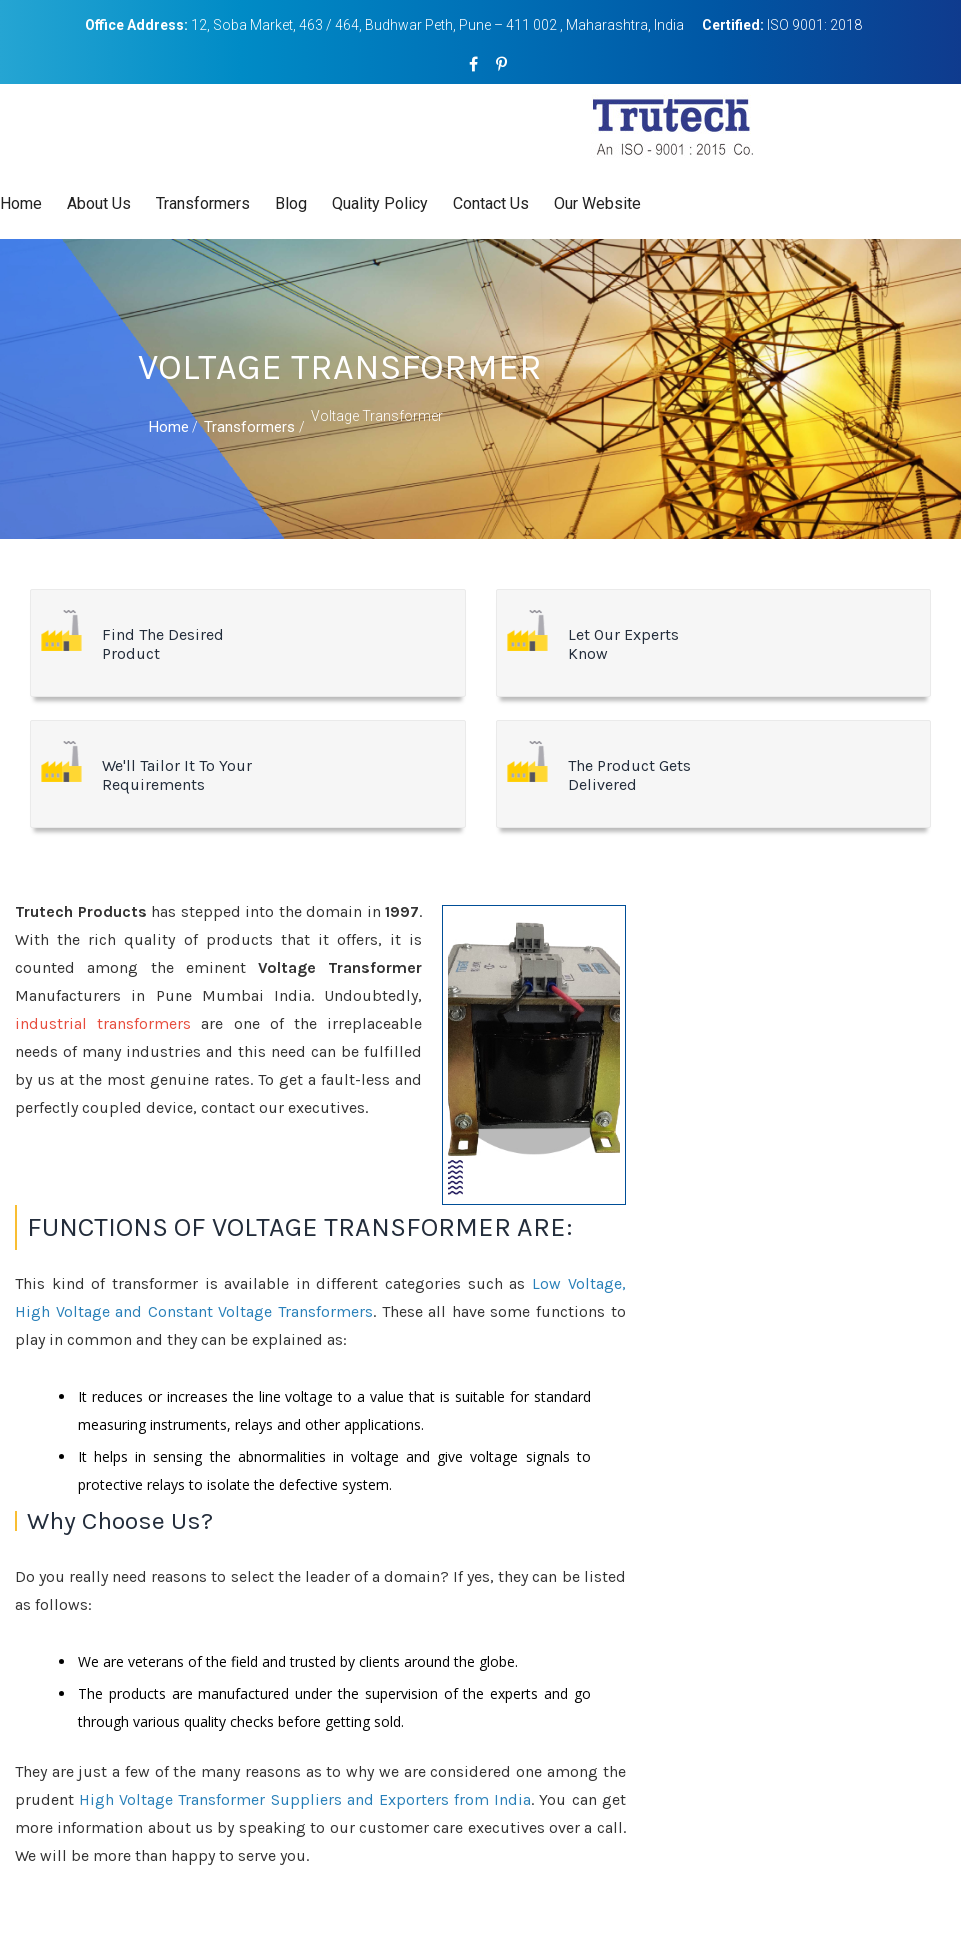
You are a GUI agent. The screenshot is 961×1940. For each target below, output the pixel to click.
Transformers (203, 203)
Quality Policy (380, 203)
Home (21, 203)
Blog (291, 203)
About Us (99, 203)
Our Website (597, 203)
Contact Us (491, 203)
